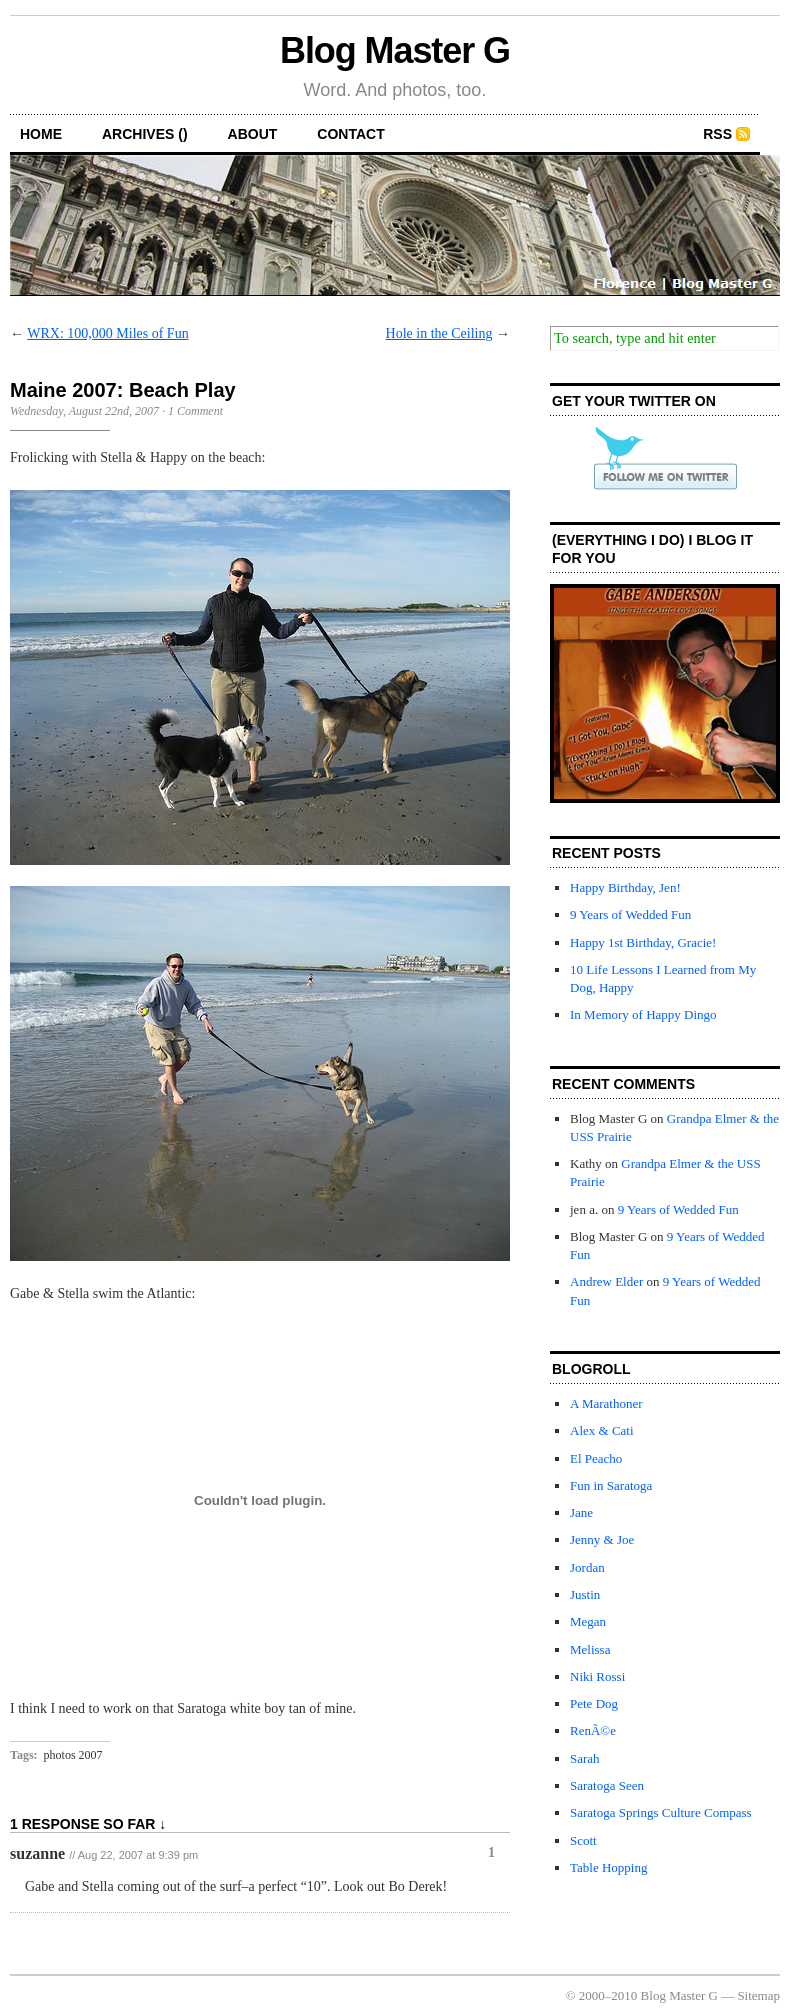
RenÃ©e (593, 1730)
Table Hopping (608, 1867)
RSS (717, 134)
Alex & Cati (602, 1430)
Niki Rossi (597, 1676)
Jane (581, 1512)
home (41, 134)
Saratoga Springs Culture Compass (661, 1812)
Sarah (585, 1758)
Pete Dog (594, 1703)
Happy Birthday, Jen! (625, 887)
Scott (583, 1840)
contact (350, 134)
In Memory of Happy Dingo (643, 1014)
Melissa (590, 1649)
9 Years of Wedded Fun (630, 914)
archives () (145, 134)
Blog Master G (395, 50)
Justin (585, 1594)
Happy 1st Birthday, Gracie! (643, 942)
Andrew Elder (606, 1281)
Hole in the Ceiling (439, 333)
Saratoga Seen (607, 1785)
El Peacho (596, 1458)
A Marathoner (606, 1403)
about (253, 134)
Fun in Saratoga (611, 1485)
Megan (588, 1621)
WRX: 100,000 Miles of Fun (107, 333)
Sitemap (758, 1995)
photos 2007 (73, 1755)
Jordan (587, 1567)
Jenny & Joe (602, 1539)
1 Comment (195, 411)
